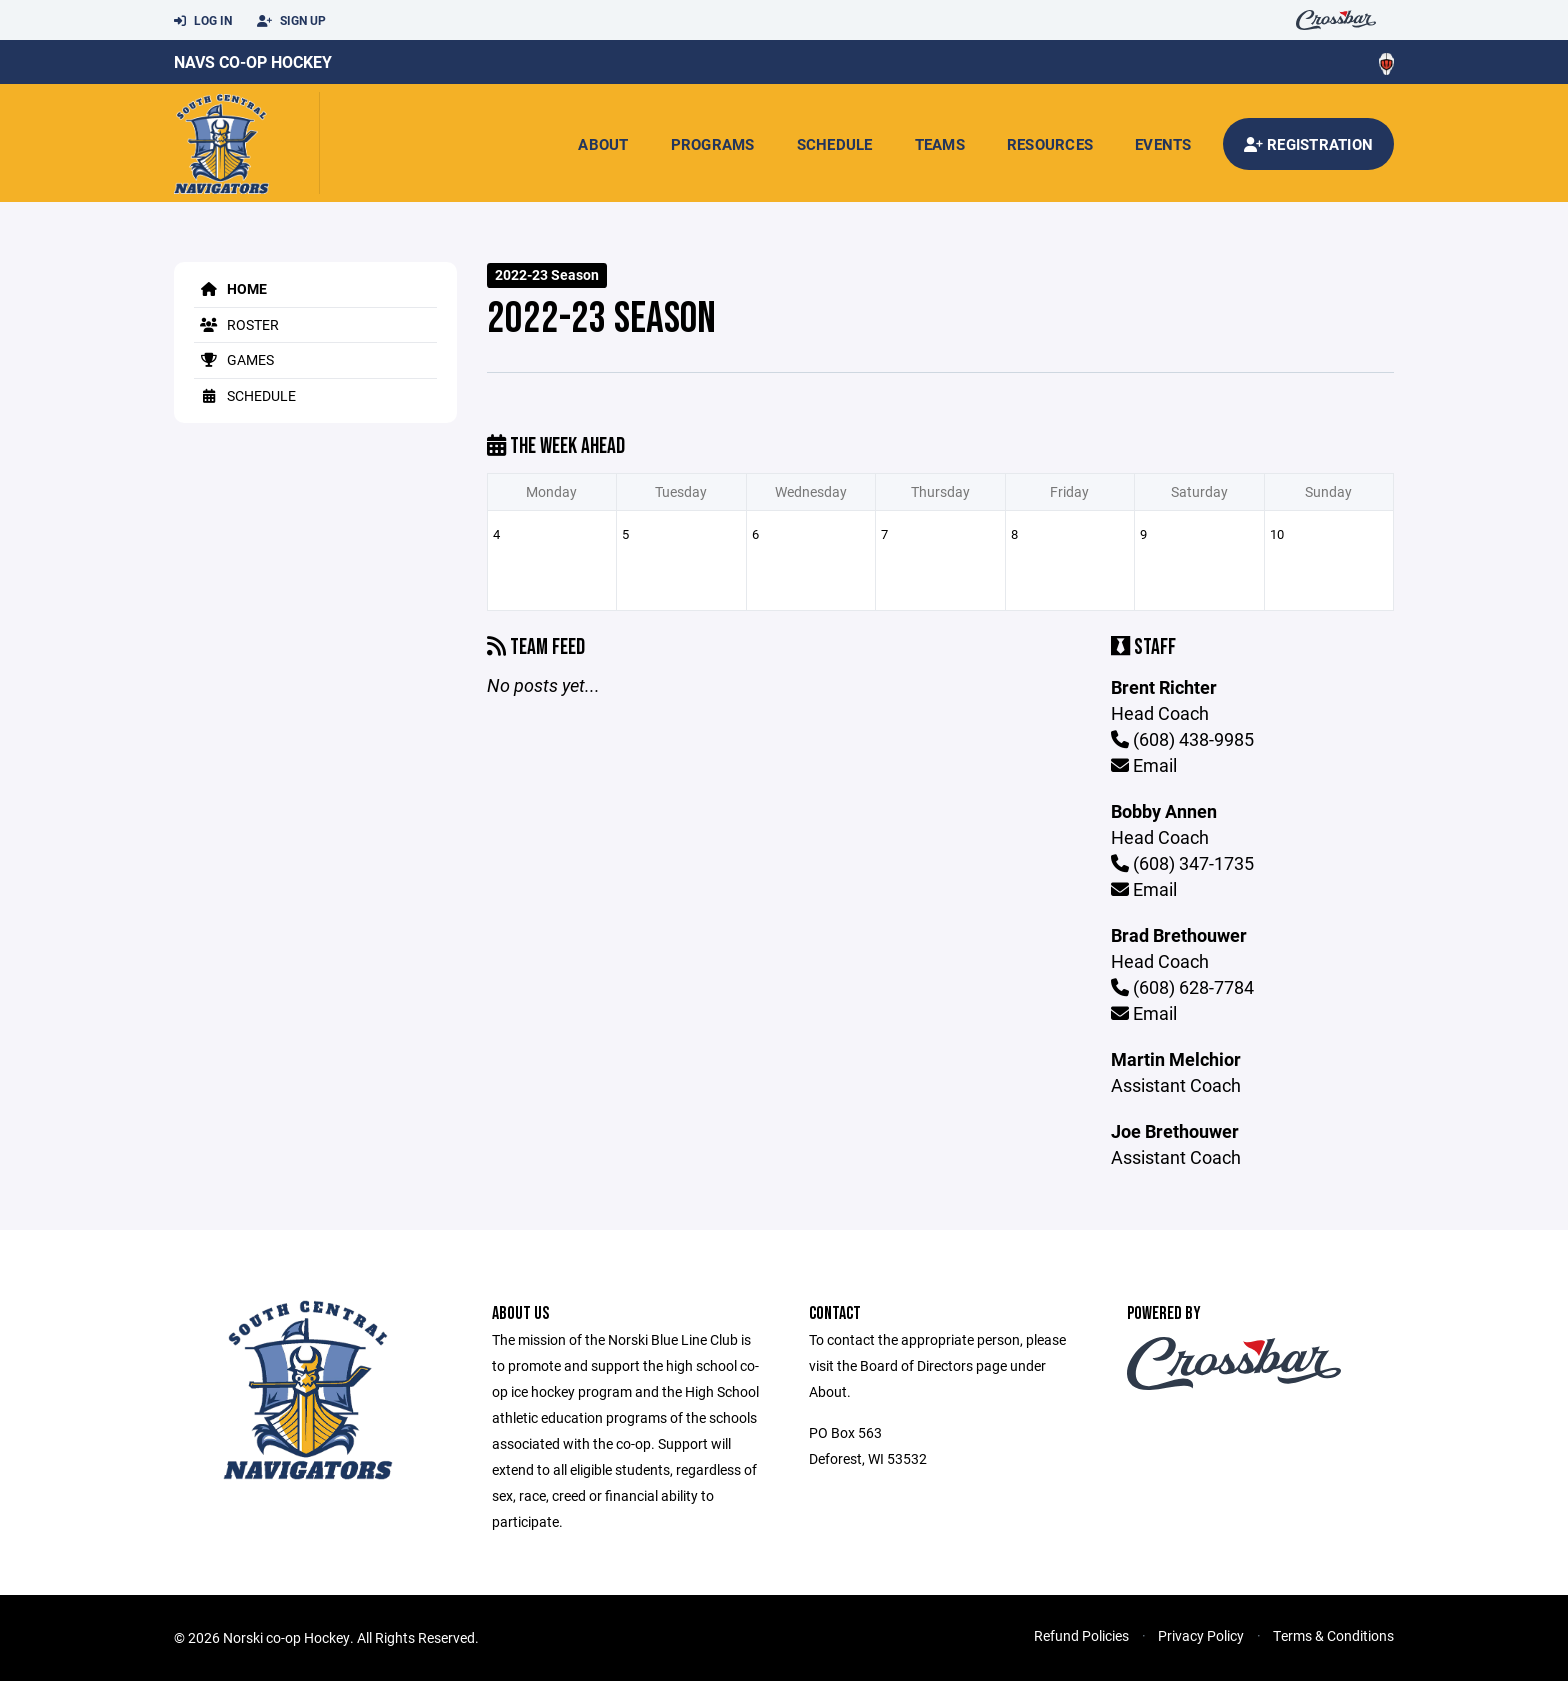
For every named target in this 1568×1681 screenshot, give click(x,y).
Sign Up (291, 21)
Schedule (835, 144)
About (603, 144)
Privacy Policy (1201, 1635)
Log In (203, 21)
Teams (940, 144)
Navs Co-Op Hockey (253, 61)
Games (234, 359)
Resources (1050, 144)
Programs (713, 144)
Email (1144, 765)
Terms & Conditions (1333, 1635)
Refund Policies (1081, 1635)
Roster (236, 324)
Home (230, 288)
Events (1163, 144)
